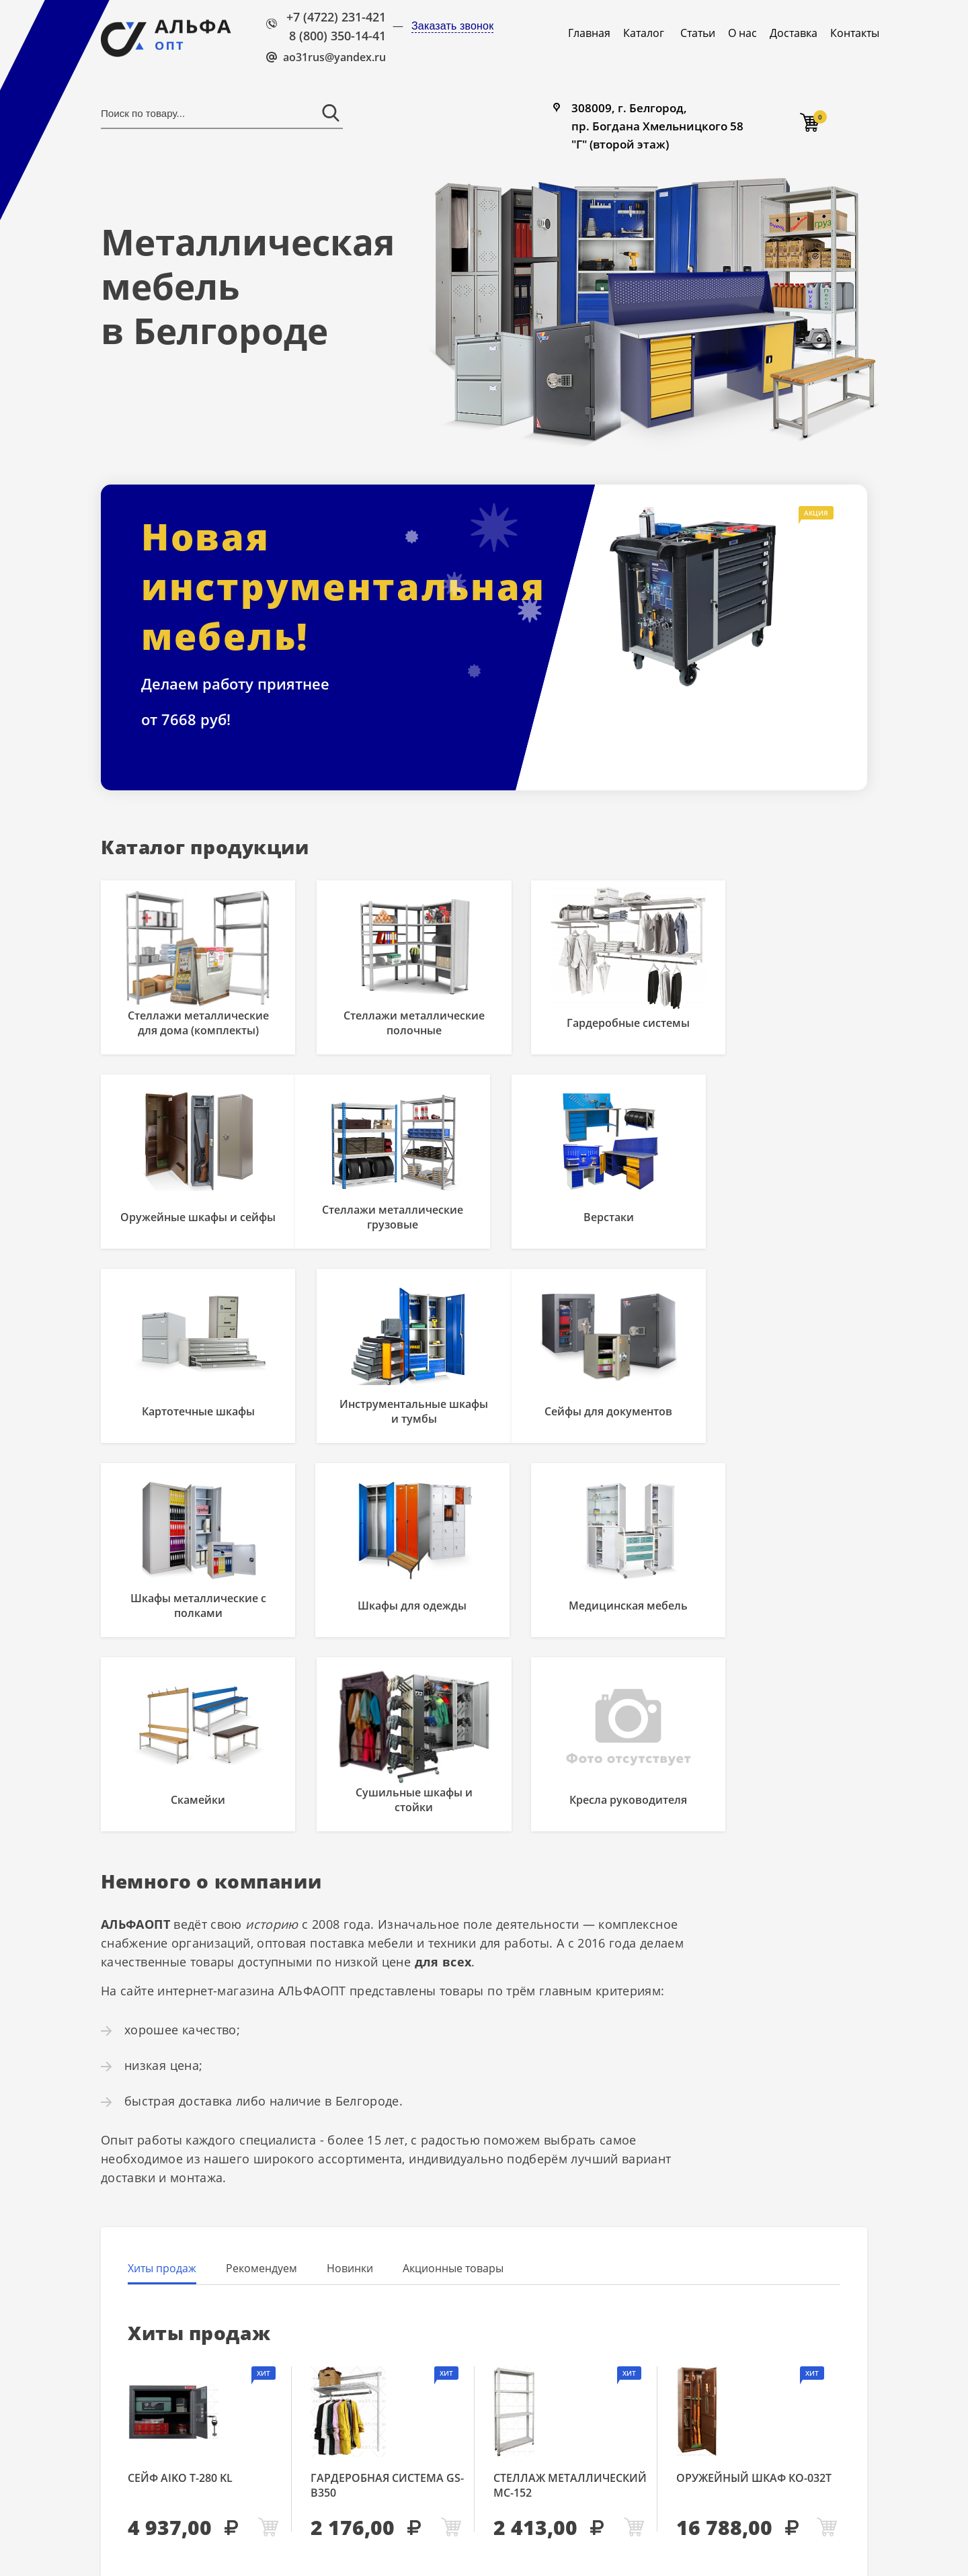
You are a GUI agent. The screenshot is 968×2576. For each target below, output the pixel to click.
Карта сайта (431, 2533)
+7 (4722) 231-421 (336, 17)
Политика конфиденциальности (479, 2548)
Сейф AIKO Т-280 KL (180, 2309)
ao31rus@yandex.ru (334, 57)
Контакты (854, 33)
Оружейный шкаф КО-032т (754, 2309)
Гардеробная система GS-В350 (387, 2317)
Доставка (793, 33)
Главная (589, 33)
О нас (742, 33)
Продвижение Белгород (723, 2547)
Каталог (643, 33)
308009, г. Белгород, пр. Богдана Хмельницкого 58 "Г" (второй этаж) (661, 128)
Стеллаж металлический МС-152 (570, 2317)
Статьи (697, 33)
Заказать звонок (452, 26)
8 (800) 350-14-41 (337, 36)
